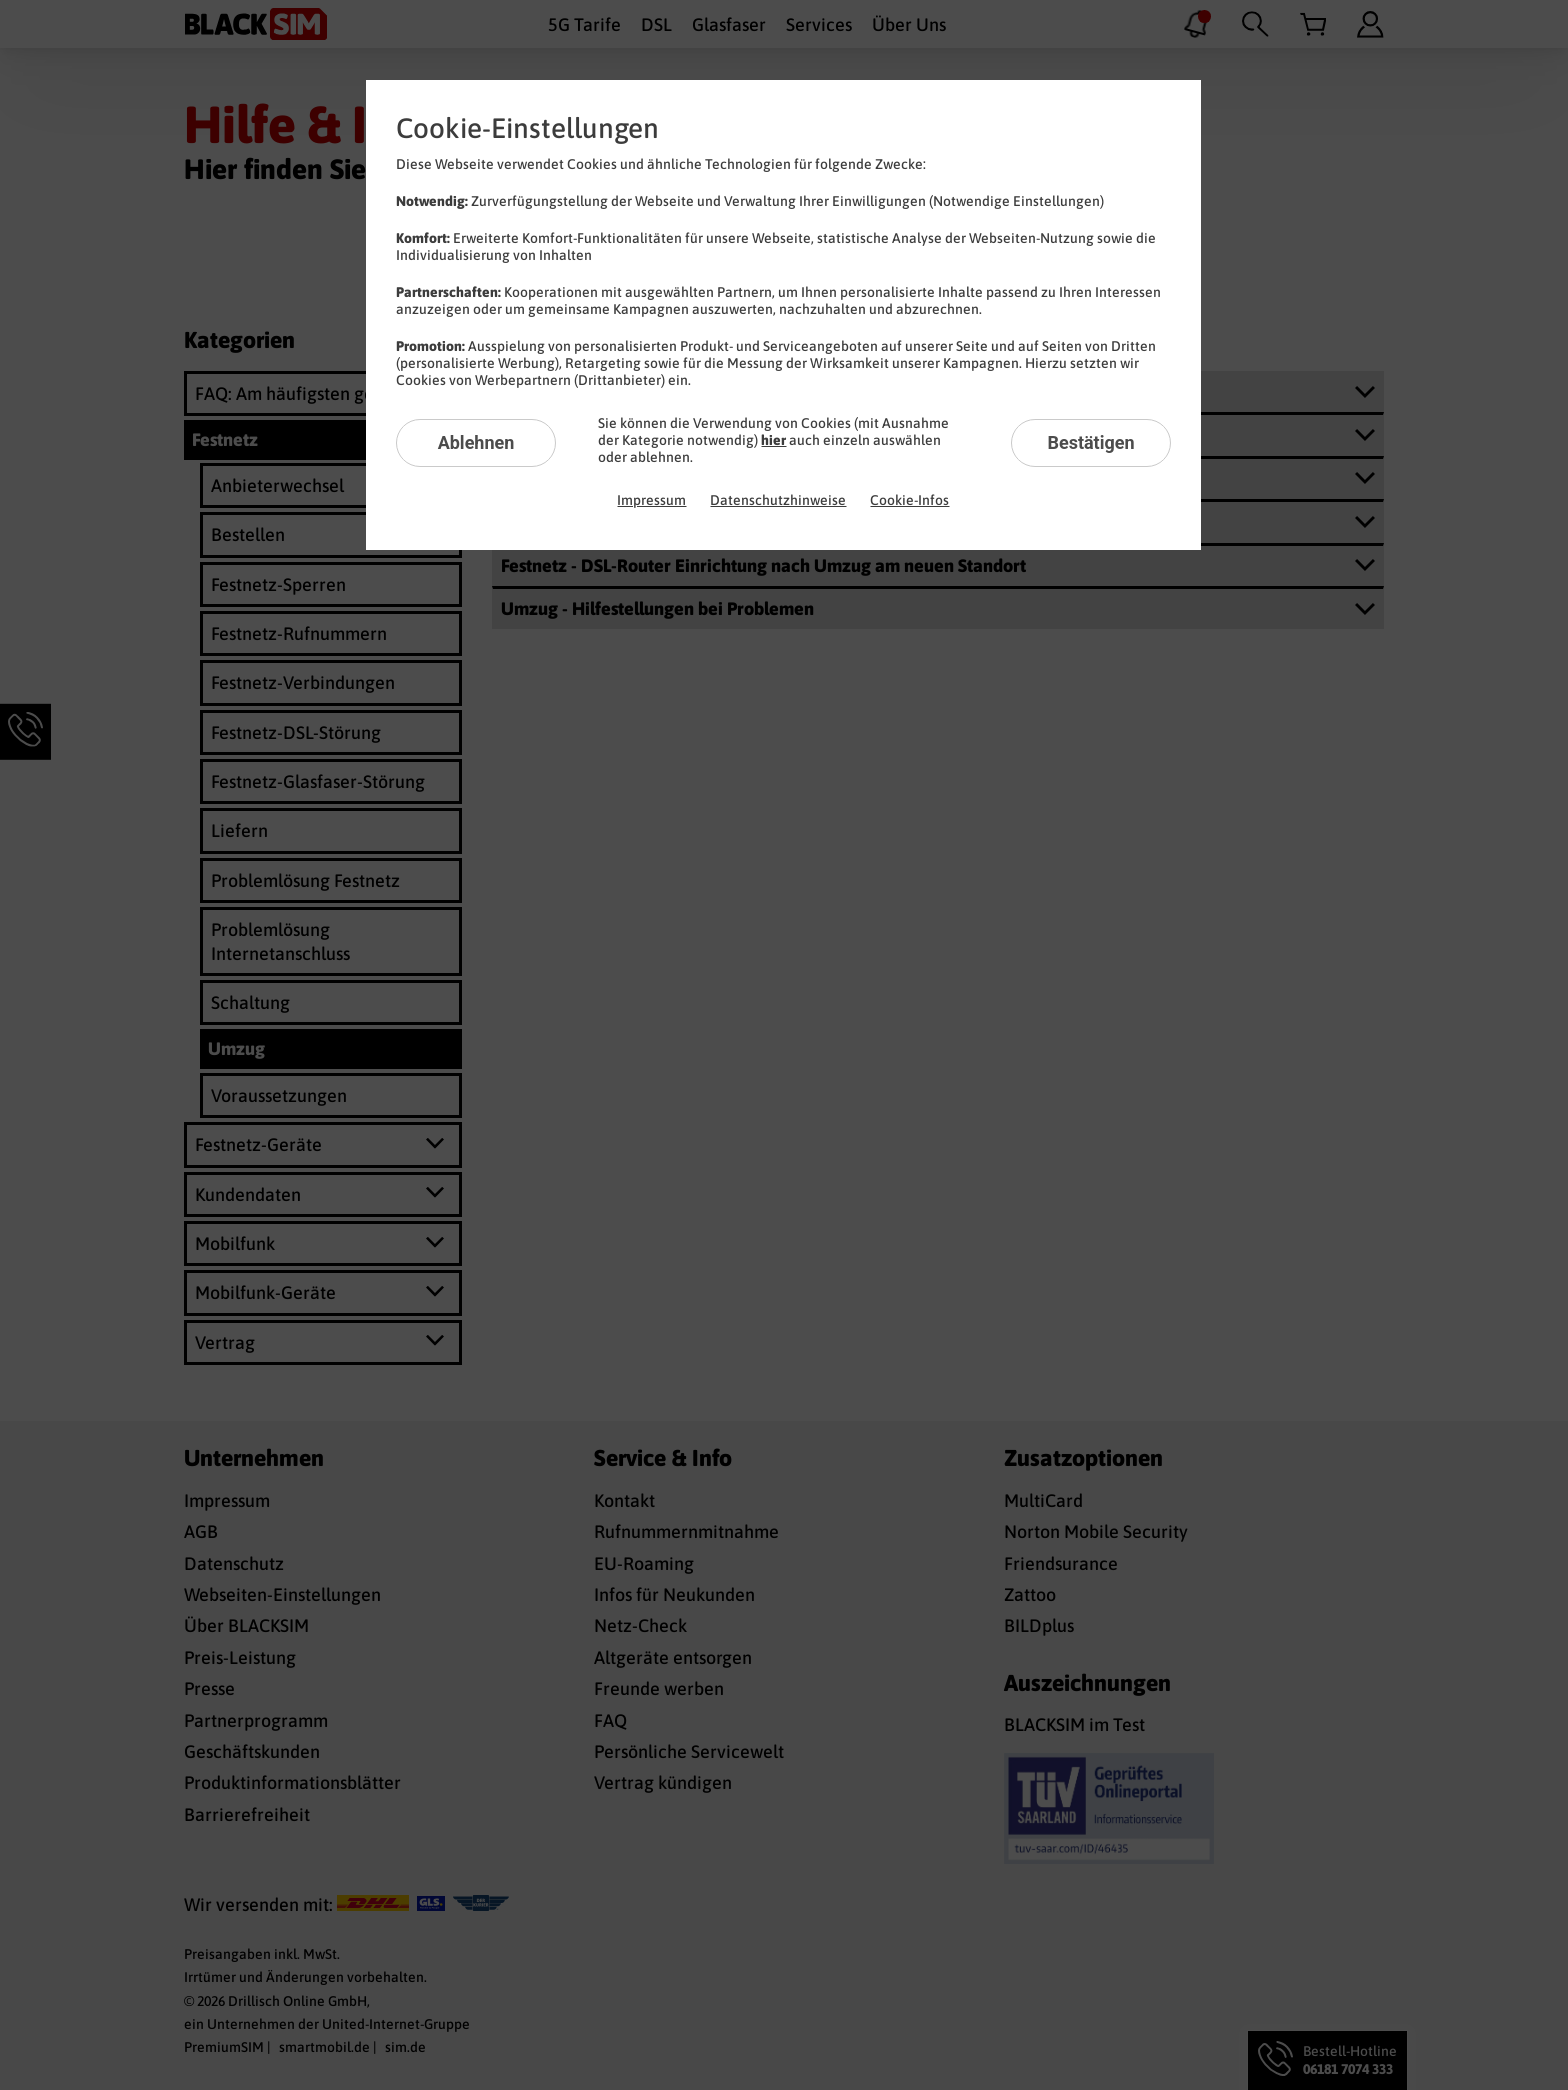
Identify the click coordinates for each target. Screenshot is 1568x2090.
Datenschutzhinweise (778, 500)
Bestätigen (1090, 442)
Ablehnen (476, 442)
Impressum (651, 500)
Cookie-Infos (909, 500)
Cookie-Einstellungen (527, 128)
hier (773, 440)
